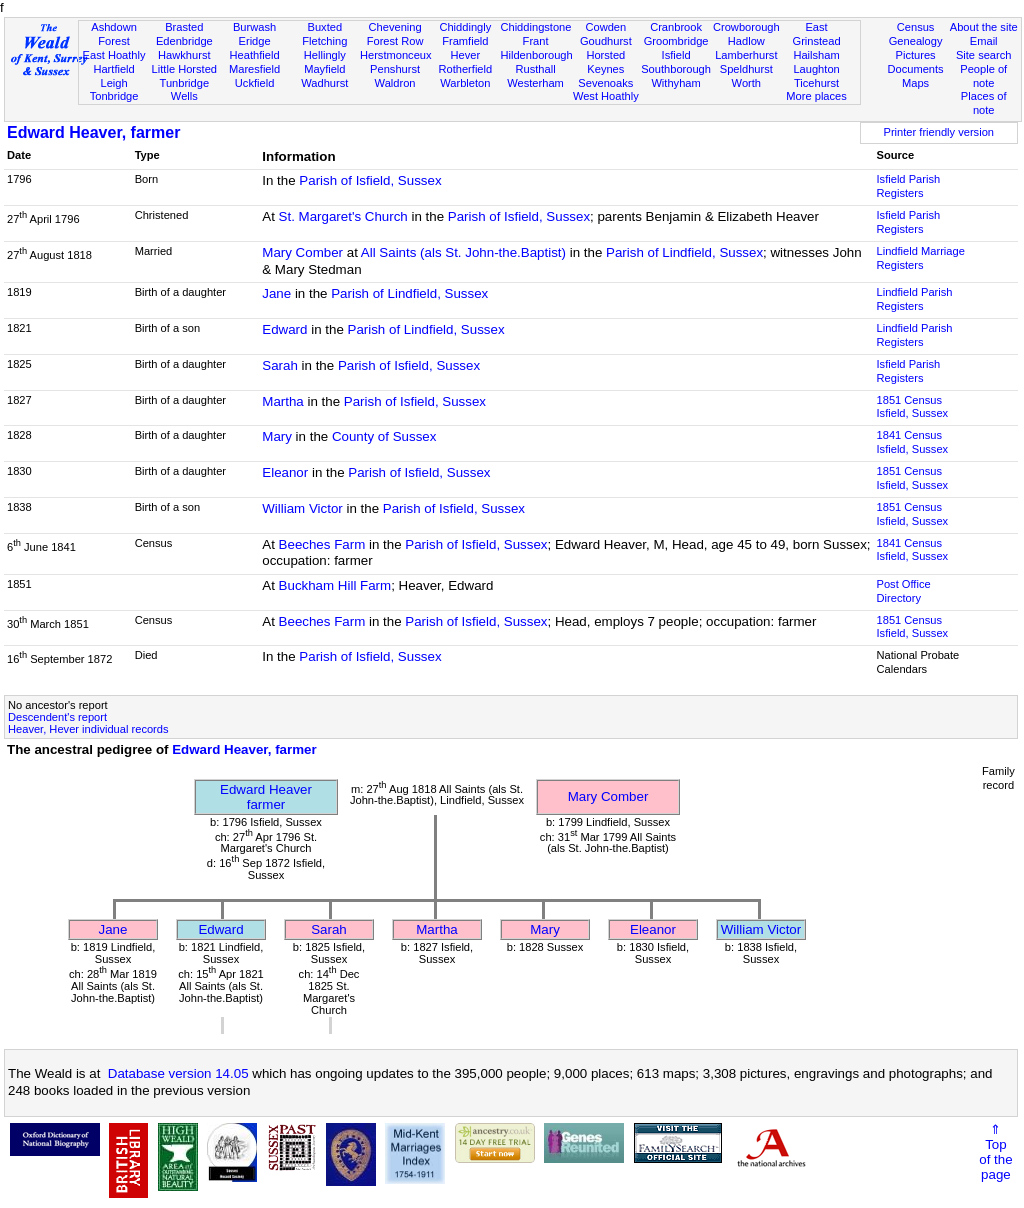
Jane (276, 293)
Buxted (325, 27)
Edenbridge (184, 41)
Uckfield (255, 83)
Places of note (984, 103)
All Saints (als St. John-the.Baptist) (463, 252)
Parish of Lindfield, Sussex (684, 252)
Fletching (324, 41)
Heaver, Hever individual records (88, 729)
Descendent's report (57, 717)
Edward (284, 329)
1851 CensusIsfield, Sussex (913, 407)
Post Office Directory (904, 591)
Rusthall (536, 69)
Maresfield (254, 69)
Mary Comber (302, 252)
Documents (915, 69)
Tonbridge (114, 96)
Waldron (395, 83)
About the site (984, 27)
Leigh (113, 83)
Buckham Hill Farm (335, 585)
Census (916, 27)
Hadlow (746, 41)
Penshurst (395, 69)
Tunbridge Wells (185, 90)
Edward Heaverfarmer (266, 797)
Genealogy (916, 41)
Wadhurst (324, 83)
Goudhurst (606, 41)
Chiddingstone (535, 27)
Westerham (535, 83)
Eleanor (285, 472)
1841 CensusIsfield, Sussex (913, 442)
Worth (746, 83)
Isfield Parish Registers (909, 186)
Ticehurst (816, 83)
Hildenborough (536, 55)
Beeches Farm (322, 544)
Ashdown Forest (114, 34)
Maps (915, 83)
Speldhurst (746, 69)
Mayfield (324, 69)
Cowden (605, 27)
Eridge (255, 41)
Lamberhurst (746, 55)
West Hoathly (606, 96)
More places (816, 96)
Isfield (676, 55)
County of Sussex (384, 436)
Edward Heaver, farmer (93, 132)
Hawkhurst (184, 55)
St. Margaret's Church (343, 216)
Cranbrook (676, 27)
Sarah (280, 365)
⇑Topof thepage (995, 1152)
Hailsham (816, 55)
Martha (282, 401)
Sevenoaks (605, 83)
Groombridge (676, 41)
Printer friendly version (938, 132)
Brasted (184, 27)
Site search (984, 55)
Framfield (465, 41)
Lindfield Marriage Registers (921, 258)
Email (984, 41)
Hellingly (325, 55)
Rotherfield (465, 69)
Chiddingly (465, 27)
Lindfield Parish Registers (915, 299)
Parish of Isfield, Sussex (370, 180)
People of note (983, 76)
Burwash (254, 27)
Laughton (816, 69)
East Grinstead (816, 34)
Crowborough (746, 27)
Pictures (916, 55)
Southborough (676, 69)
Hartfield (113, 69)
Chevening (395, 27)
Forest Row (395, 41)
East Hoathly (114, 55)
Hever (466, 55)
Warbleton (465, 83)
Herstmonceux (396, 55)
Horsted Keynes (605, 62)
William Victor (302, 508)
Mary (277, 436)
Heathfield (255, 55)
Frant (536, 41)
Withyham (675, 83)
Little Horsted (184, 69)
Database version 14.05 (178, 1073)
